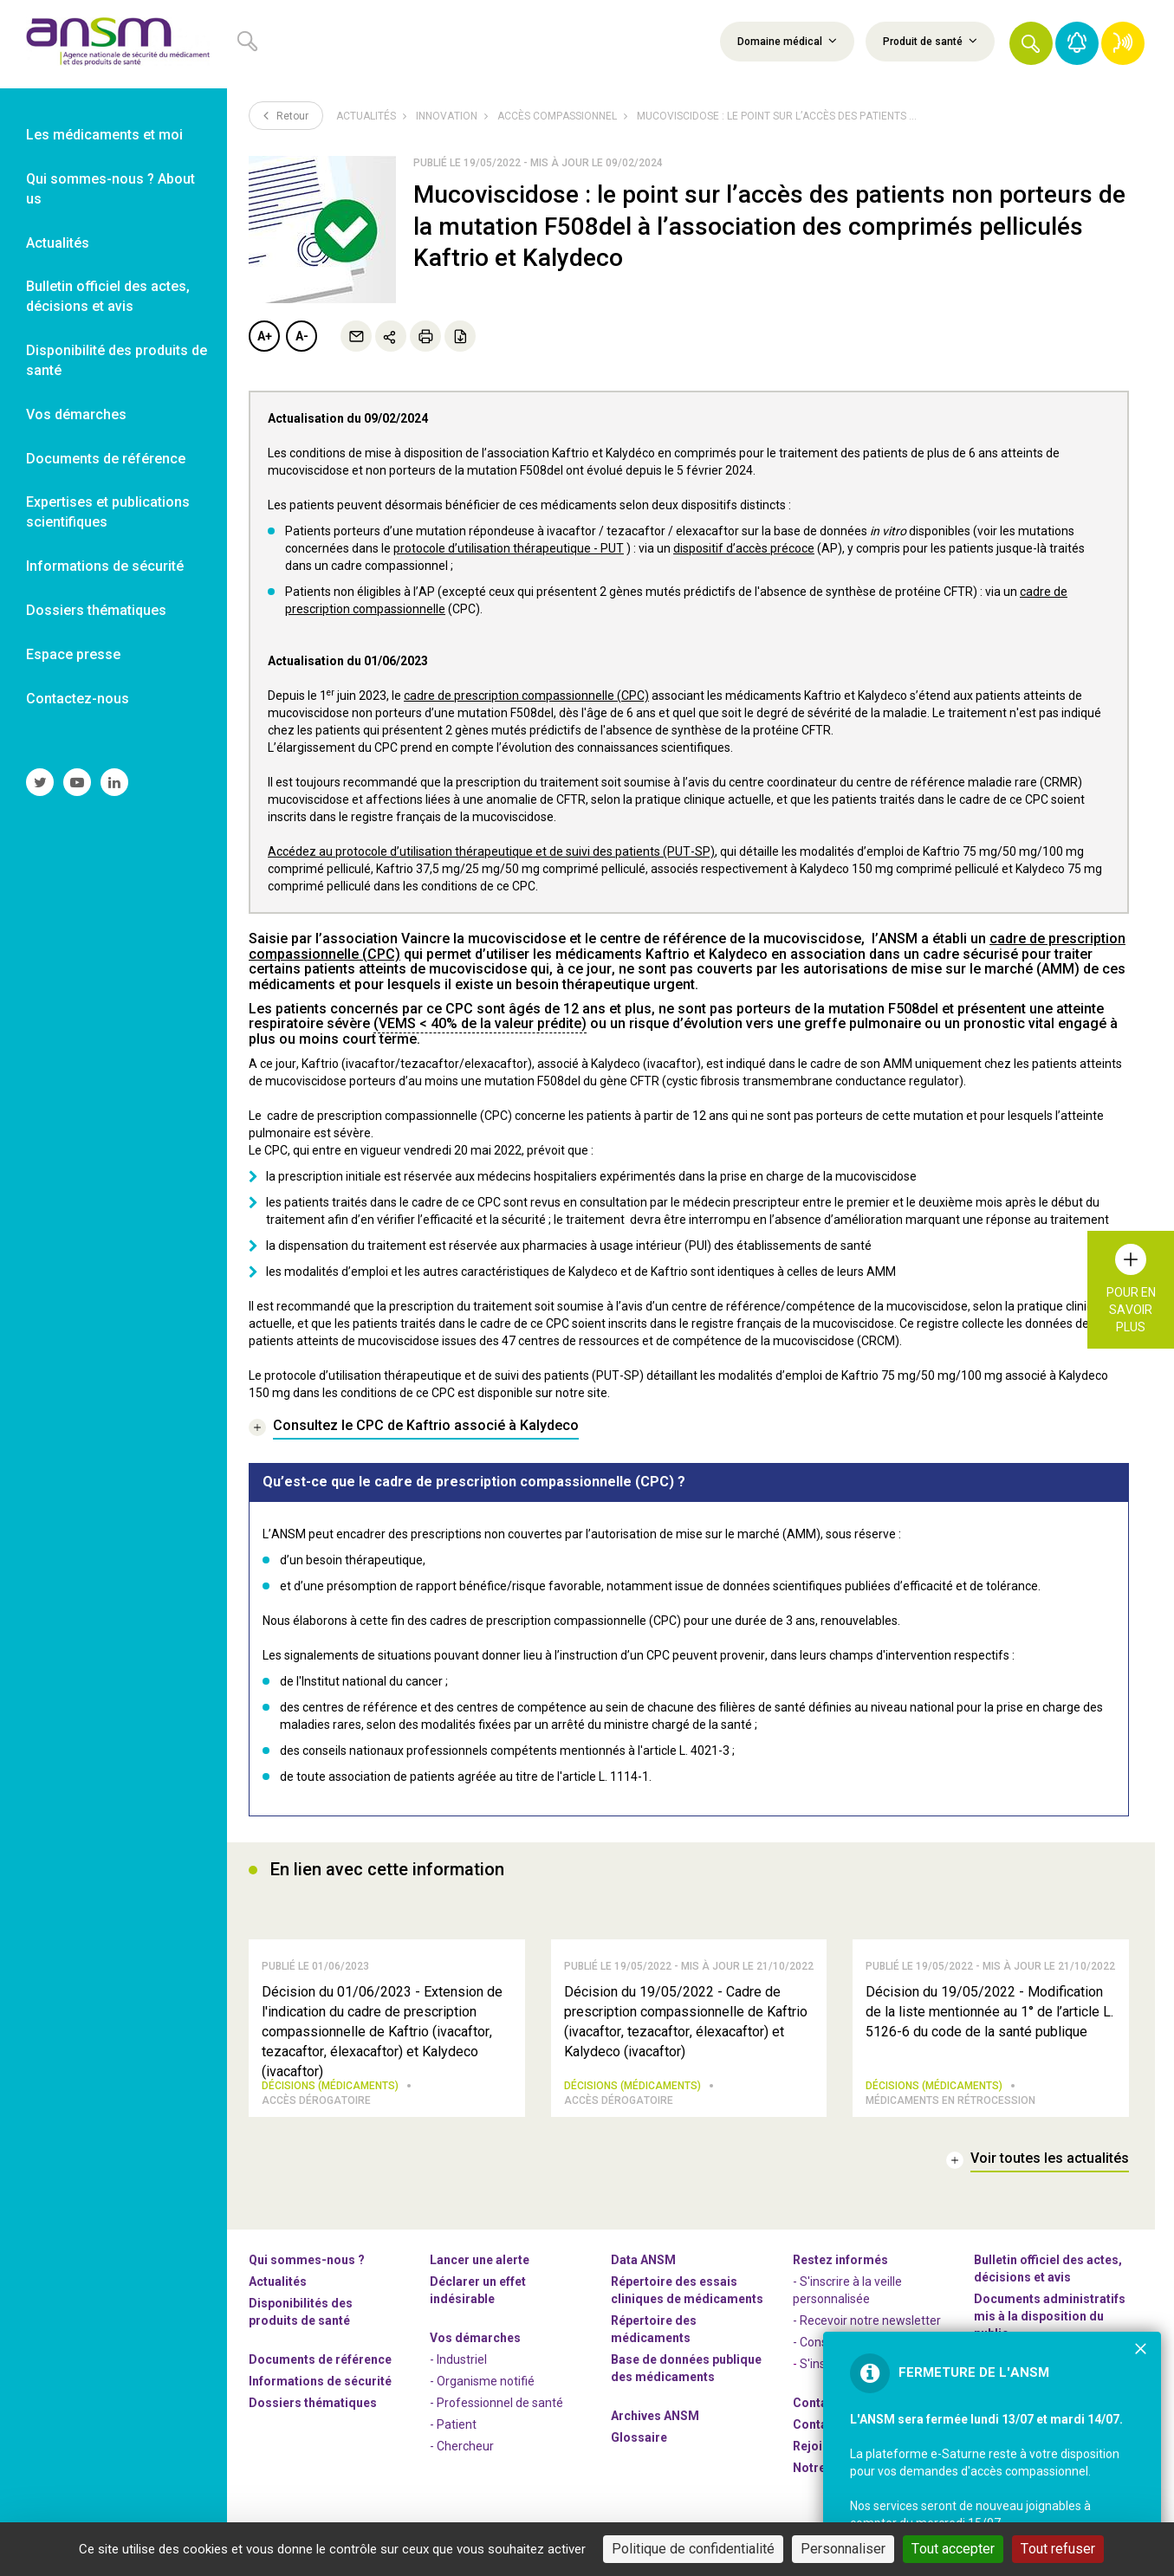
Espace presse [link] (73, 654)
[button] (1031, 43)
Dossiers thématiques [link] (96, 610)
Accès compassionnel (557, 116)
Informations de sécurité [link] (105, 566)
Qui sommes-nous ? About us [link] (110, 189)
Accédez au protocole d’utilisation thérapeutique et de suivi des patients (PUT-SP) (491, 851)
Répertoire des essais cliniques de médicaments (687, 2290)
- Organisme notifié (482, 2381)
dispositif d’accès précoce (743, 548)
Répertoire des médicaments (654, 2329)
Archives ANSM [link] (655, 2416)
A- (301, 336)
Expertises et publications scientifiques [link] (108, 512)
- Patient (453, 2424)
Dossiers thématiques (313, 2403)
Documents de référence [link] (105, 458)
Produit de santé (930, 41)
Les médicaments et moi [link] (104, 134)
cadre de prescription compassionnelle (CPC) (526, 695)
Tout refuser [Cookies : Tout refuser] (1058, 2548)
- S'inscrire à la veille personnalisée (847, 2290)
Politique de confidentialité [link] (693, 2548)
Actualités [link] (57, 243)
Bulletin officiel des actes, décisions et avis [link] (108, 296)
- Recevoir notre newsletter (867, 2320)
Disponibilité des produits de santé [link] (116, 360)
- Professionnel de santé (496, 2403)
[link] (113, 44)
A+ (264, 336)
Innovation (446, 116)
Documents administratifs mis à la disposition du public (1049, 2316)
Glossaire (639, 2437)
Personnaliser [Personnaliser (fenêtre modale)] (843, 2548)
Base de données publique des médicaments (686, 2368)
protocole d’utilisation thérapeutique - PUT (508, 548)
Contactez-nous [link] (77, 698)
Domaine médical (787, 41)
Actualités (366, 116)
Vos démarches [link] (76, 414)
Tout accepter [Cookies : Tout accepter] (953, 2548)
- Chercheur (462, 2446)
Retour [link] (285, 115)
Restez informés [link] (840, 2260)
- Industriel (458, 2359)
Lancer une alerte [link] (479, 2260)
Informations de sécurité (320, 2381)
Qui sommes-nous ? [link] (307, 2260)
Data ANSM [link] (643, 2260)
